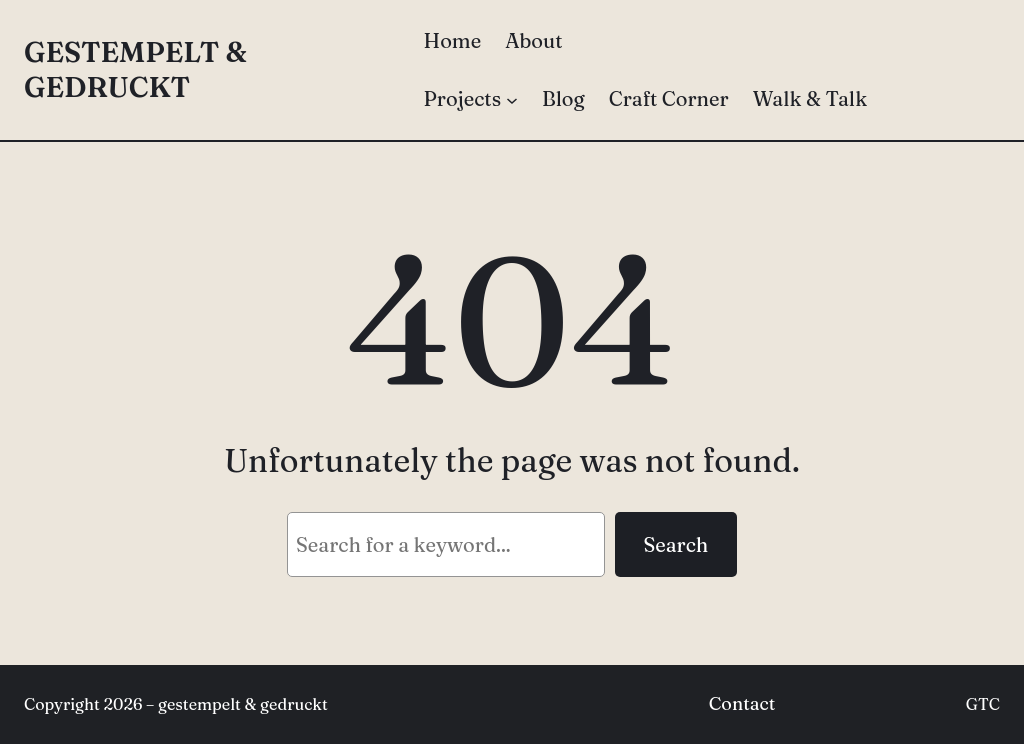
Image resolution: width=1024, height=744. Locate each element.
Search (675, 544)
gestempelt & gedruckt (135, 69)
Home (453, 40)
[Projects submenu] (512, 99)
